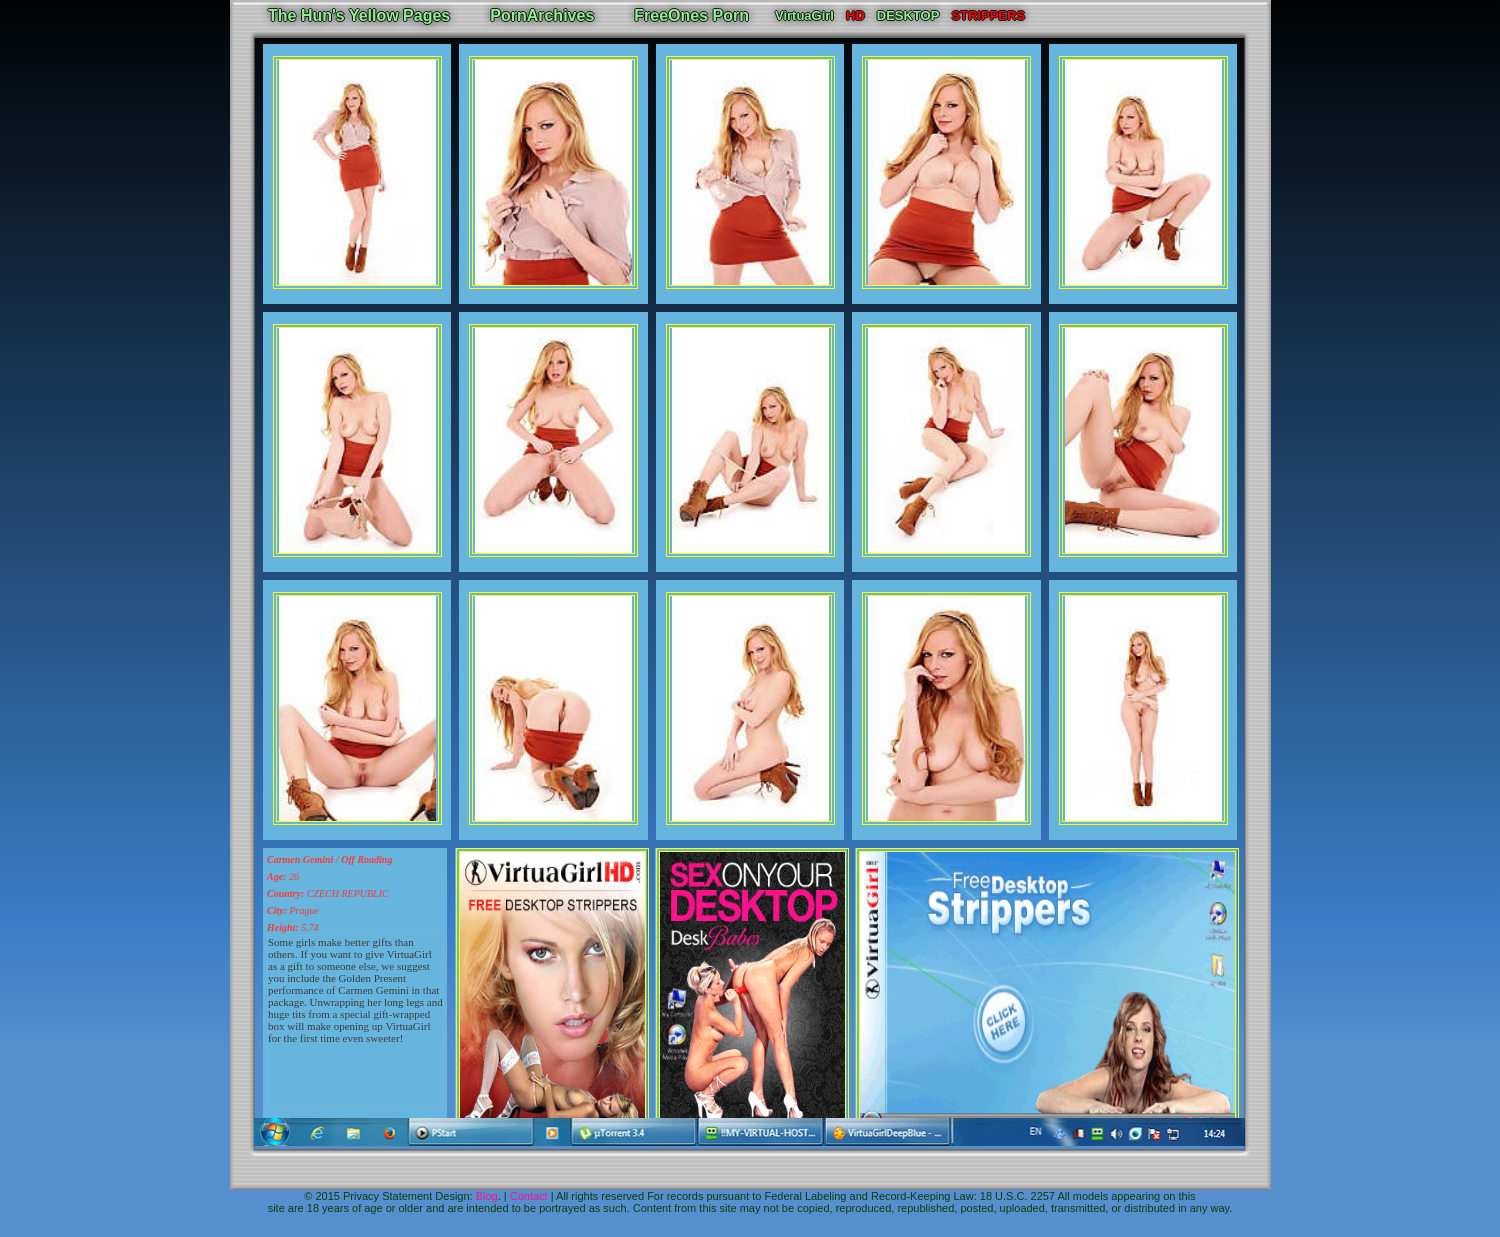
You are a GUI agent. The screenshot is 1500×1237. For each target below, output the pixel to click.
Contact (529, 1196)
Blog (487, 1196)
